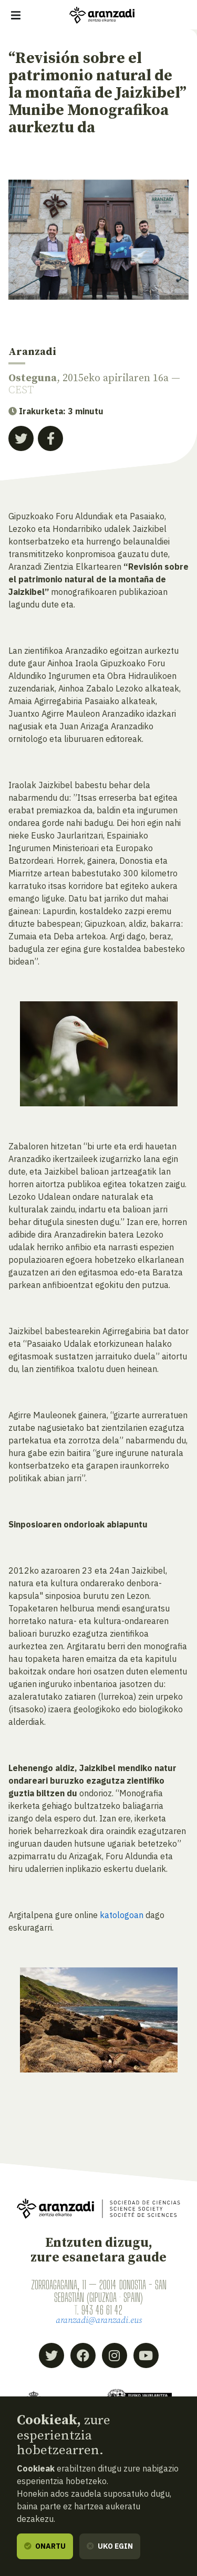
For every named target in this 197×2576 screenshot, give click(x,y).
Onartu (45, 2546)
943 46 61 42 (101, 2309)
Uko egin (110, 2546)
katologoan (121, 1915)
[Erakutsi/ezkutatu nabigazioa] (15, 15)
